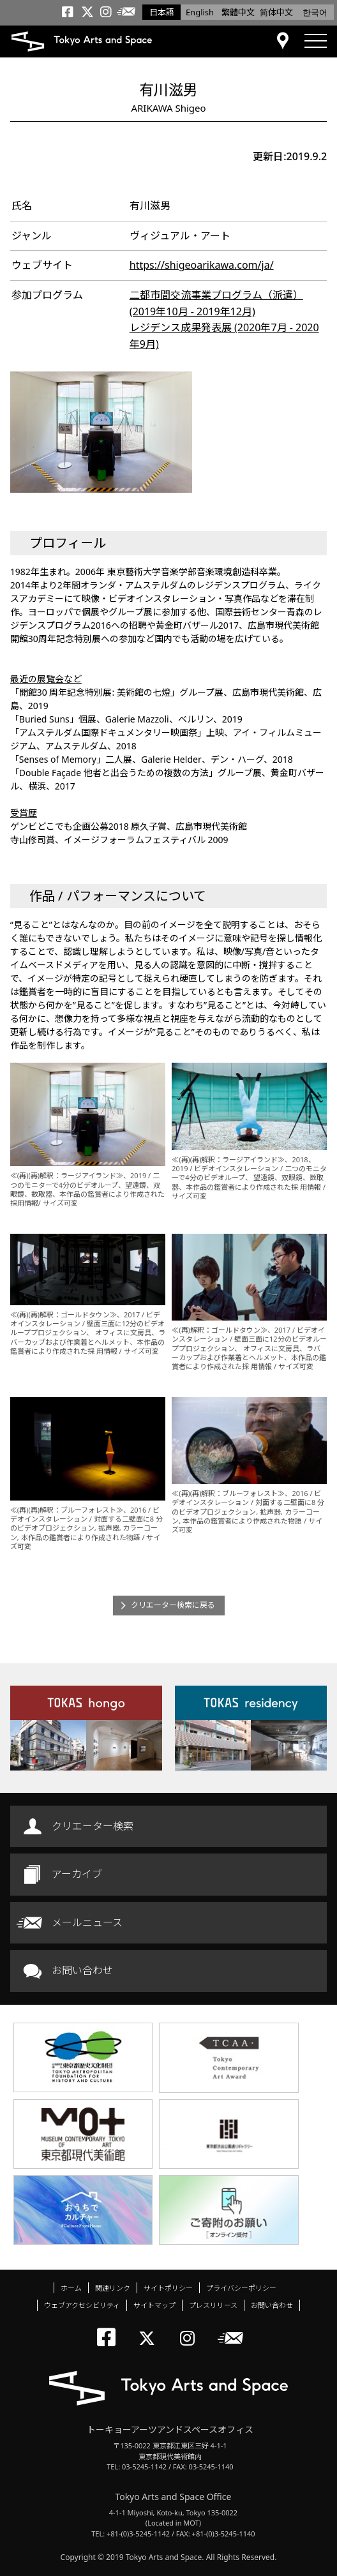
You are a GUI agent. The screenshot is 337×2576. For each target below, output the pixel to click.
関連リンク (112, 2288)
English (200, 12)
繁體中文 (238, 12)
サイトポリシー (168, 2288)
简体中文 (276, 12)
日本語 (161, 12)
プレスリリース (213, 2305)
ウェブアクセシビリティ (82, 2305)
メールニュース (87, 1922)
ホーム (71, 2288)
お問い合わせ (82, 1970)
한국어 (315, 12)
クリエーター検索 (92, 1826)
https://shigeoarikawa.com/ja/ (202, 265)
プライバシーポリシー (241, 2288)
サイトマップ (154, 2305)
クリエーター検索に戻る (173, 1604)
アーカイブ (77, 1874)
